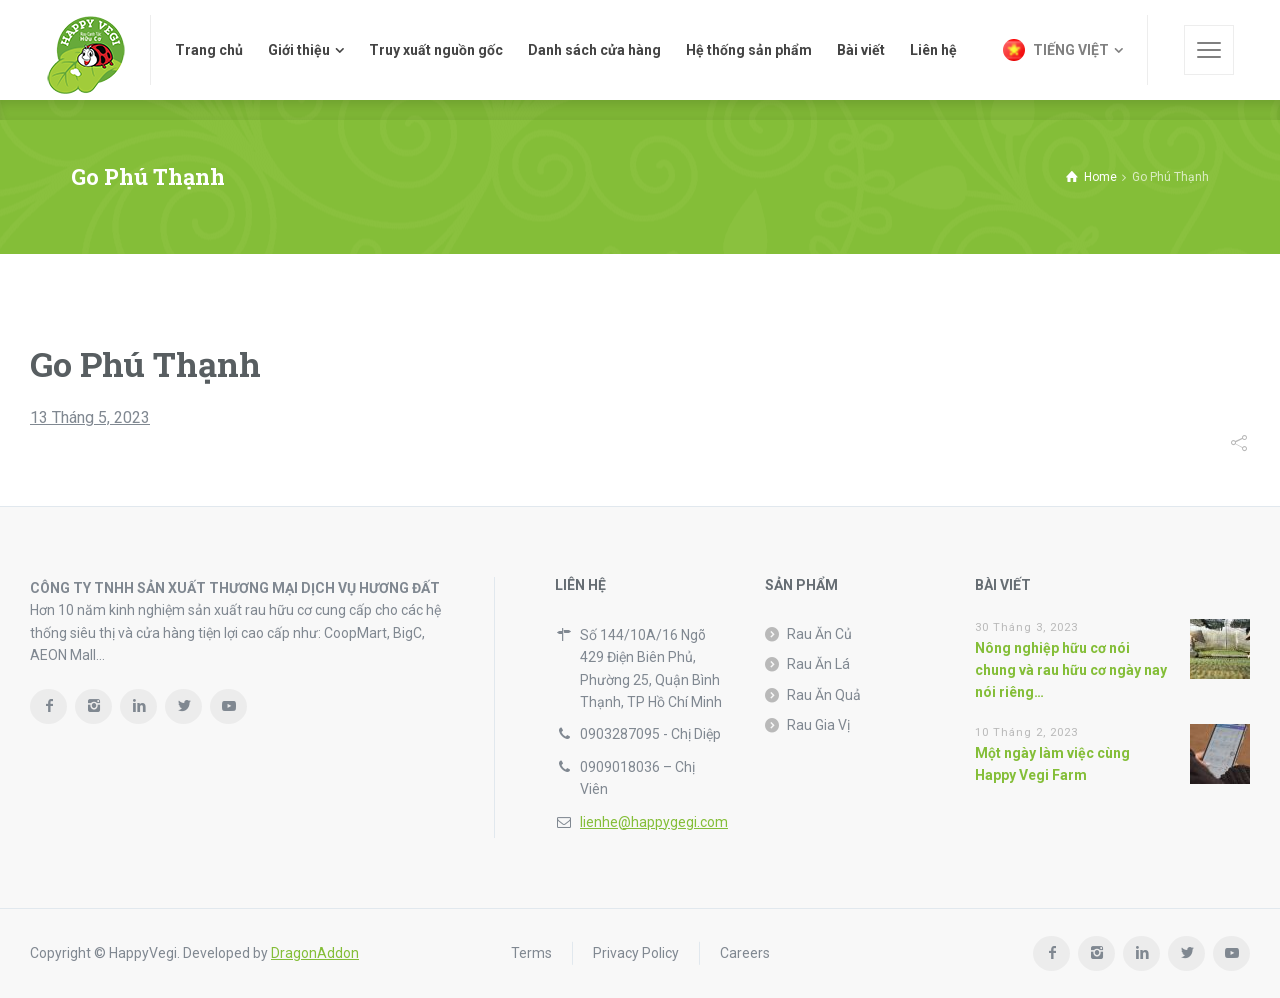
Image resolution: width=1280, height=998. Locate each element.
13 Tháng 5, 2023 (90, 417)
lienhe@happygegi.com (654, 822)
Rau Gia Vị (818, 725)
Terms (531, 953)
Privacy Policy (636, 953)
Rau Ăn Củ (819, 634)
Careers (745, 953)
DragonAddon (315, 953)
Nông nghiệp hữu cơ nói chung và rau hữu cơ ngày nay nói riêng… (1071, 670)
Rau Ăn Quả (824, 695)
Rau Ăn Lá (818, 664)
